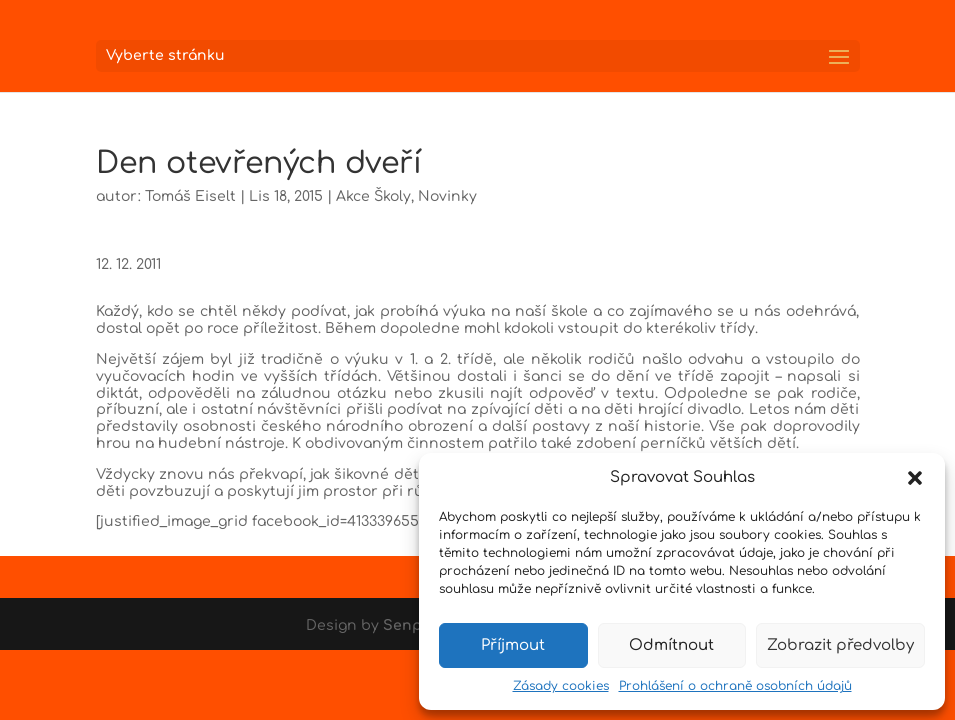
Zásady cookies (561, 686)
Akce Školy (373, 196)
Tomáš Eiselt (190, 196)
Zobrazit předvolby (840, 645)
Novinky (447, 196)
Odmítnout (671, 645)
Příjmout (513, 645)
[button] (915, 478)
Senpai (409, 625)
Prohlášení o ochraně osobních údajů (735, 686)
